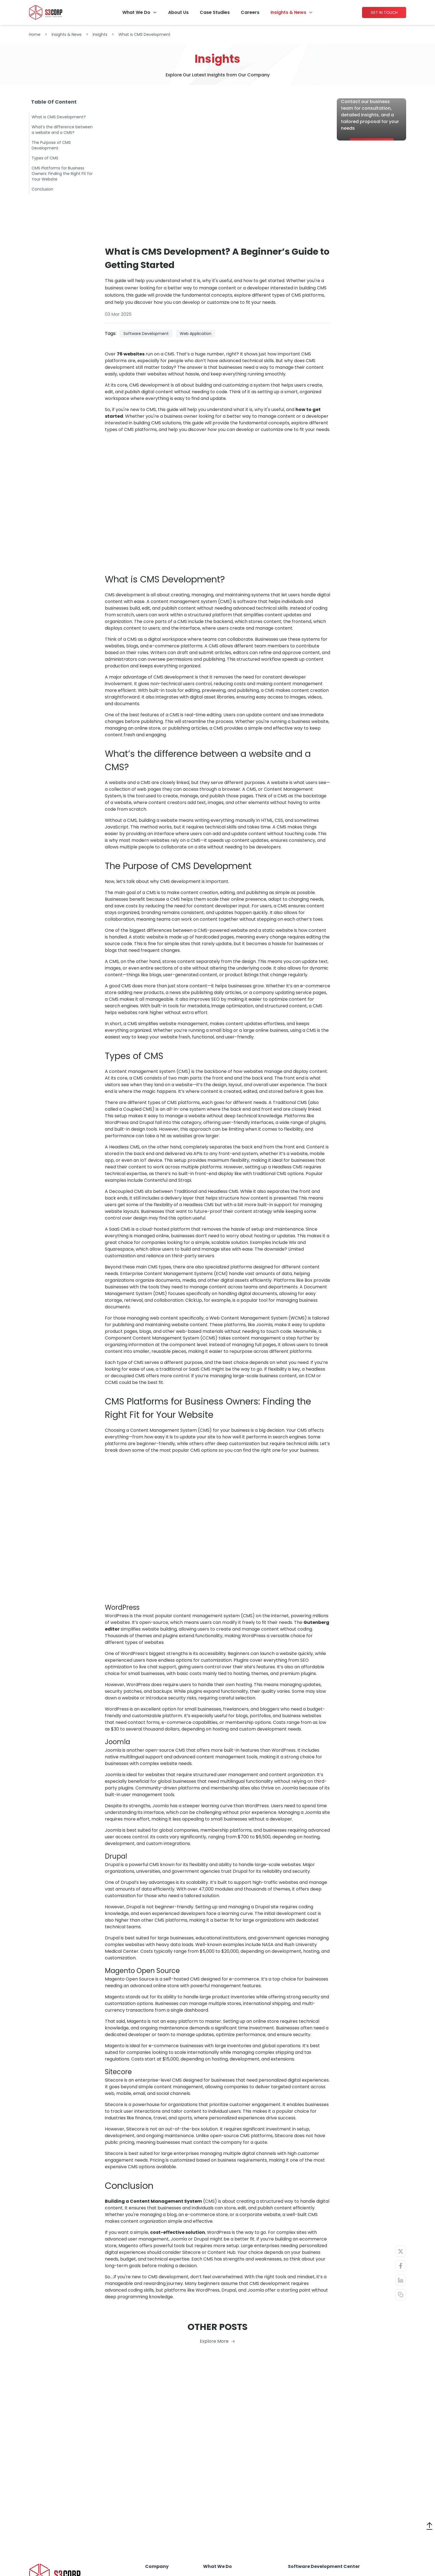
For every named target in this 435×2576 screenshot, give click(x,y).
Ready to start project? (368, 108)
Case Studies (215, 12)
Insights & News (288, 12)
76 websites (131, 354)
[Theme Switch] (429, 2542)
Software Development (146, 333)
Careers (250, 12)
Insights (100, 34)
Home (35, 34)
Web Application (195, 333)
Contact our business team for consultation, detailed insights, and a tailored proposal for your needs (370, 130)
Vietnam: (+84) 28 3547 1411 (65, 2542)
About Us (178, 12)
